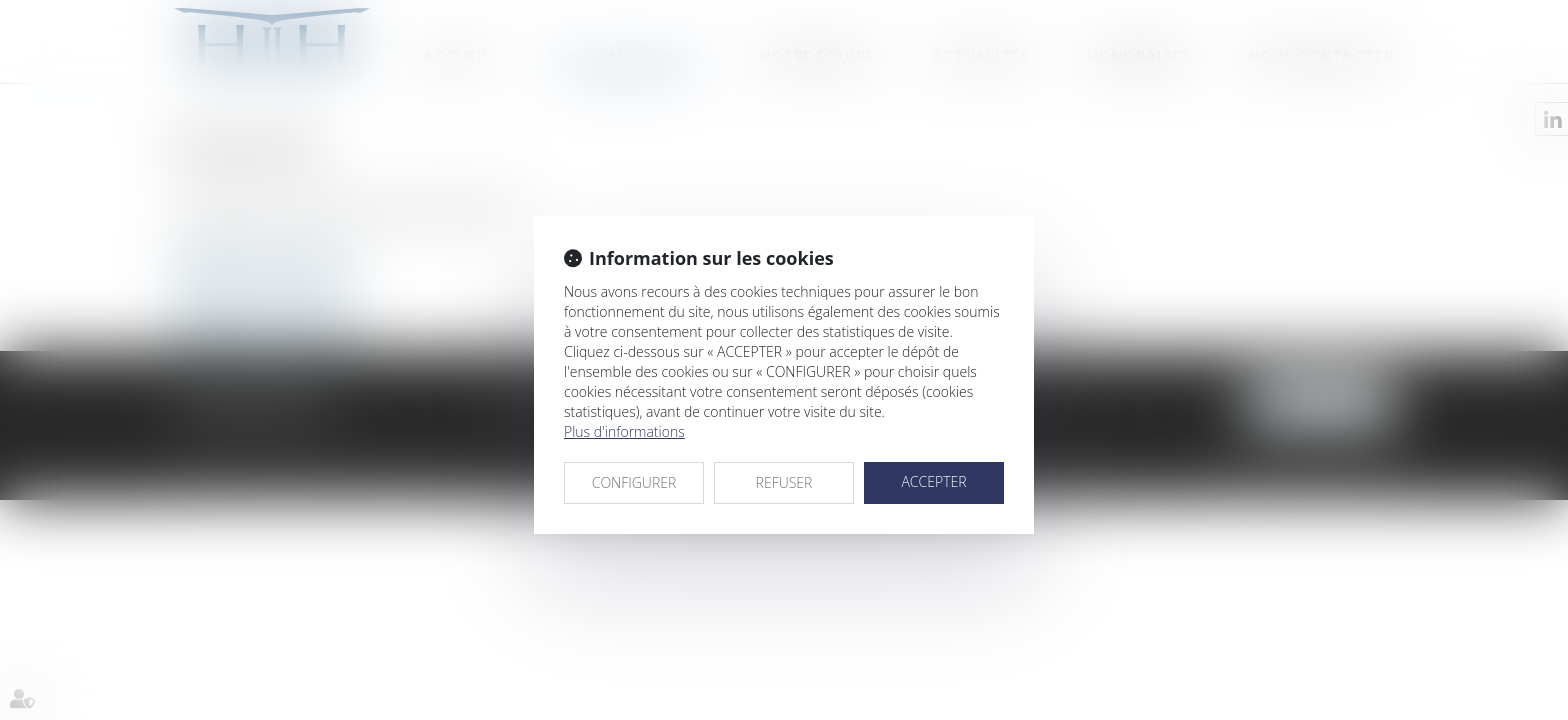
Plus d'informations (624, 431)
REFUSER (784, 482)
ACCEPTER (933, 481)
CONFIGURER (634, 482)
